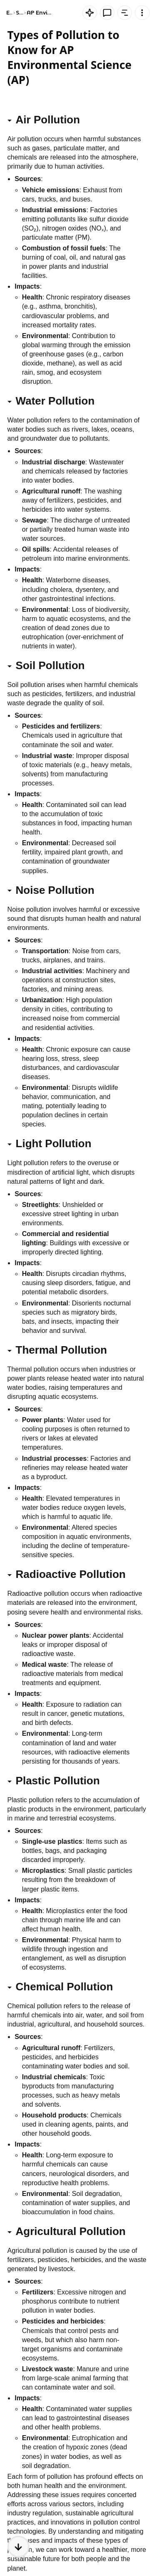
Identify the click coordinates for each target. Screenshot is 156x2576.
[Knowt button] (89, 12)
